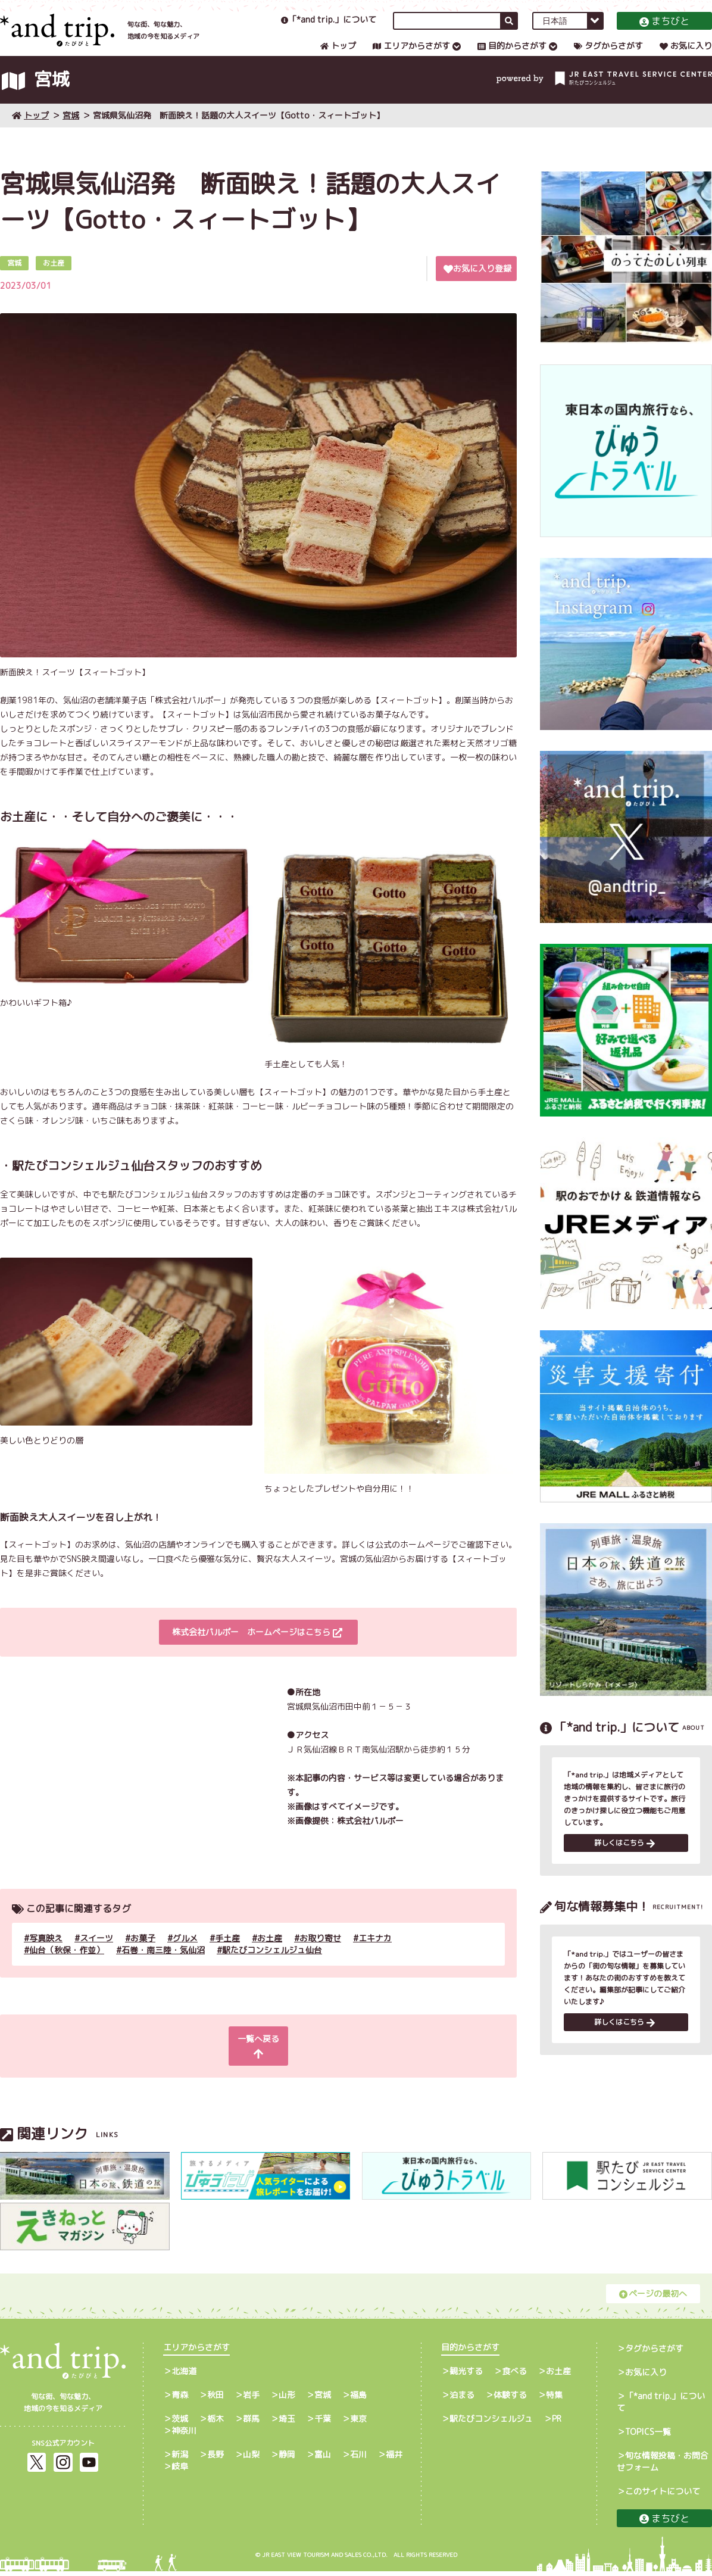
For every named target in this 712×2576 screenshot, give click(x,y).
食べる (514, 2375)
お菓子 (142, 1957)
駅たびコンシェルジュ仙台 (272, 1969)
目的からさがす (512, 57)
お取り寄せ (320, 1957)
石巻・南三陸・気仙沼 (163, 1969)
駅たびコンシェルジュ (491, 2423)
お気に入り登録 (477, 287)
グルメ (185, 1957)
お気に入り (686, 57)
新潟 (179, 2459)
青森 (179, 2399)
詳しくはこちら (624, 1864)
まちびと (664, 32)
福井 (394, 2459)
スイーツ (96, 1957)
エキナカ (375, 1957)
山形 (287, 2399)
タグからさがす (608, 57)
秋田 (215, 2399)
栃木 (215, 2423)
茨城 (179, 2423)
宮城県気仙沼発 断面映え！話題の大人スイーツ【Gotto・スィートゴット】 (239, 134)
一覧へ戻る (257, 2057)
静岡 (287, 2459)
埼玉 (287, 2423)
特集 (554, 2399)
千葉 (322, 2423)
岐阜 (179, 2471)
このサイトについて (662, 2496)
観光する (466, 2375)
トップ (338, 57)
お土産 (269, 1957)
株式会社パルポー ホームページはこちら (257, 1651)
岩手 (251, 2399)
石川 (358, 2459)
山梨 (251, 2459)
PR (556, 2423)
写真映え (46, 1957)
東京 (358, 2423)
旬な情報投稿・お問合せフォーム (662, 2466)
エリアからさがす (411, 57)
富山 (322, 2459)
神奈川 (183, 2435)
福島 (358, 2399)
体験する (510, 2399)
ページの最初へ (653, 2298)
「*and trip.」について (328, 31)
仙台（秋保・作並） (66, 1969)
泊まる (461, 2399)
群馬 (251, 2423)
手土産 (227, 1957)
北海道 (183, 2375)
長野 (215, 2459)
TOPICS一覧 (648, 2436)
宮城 (71, 134)
